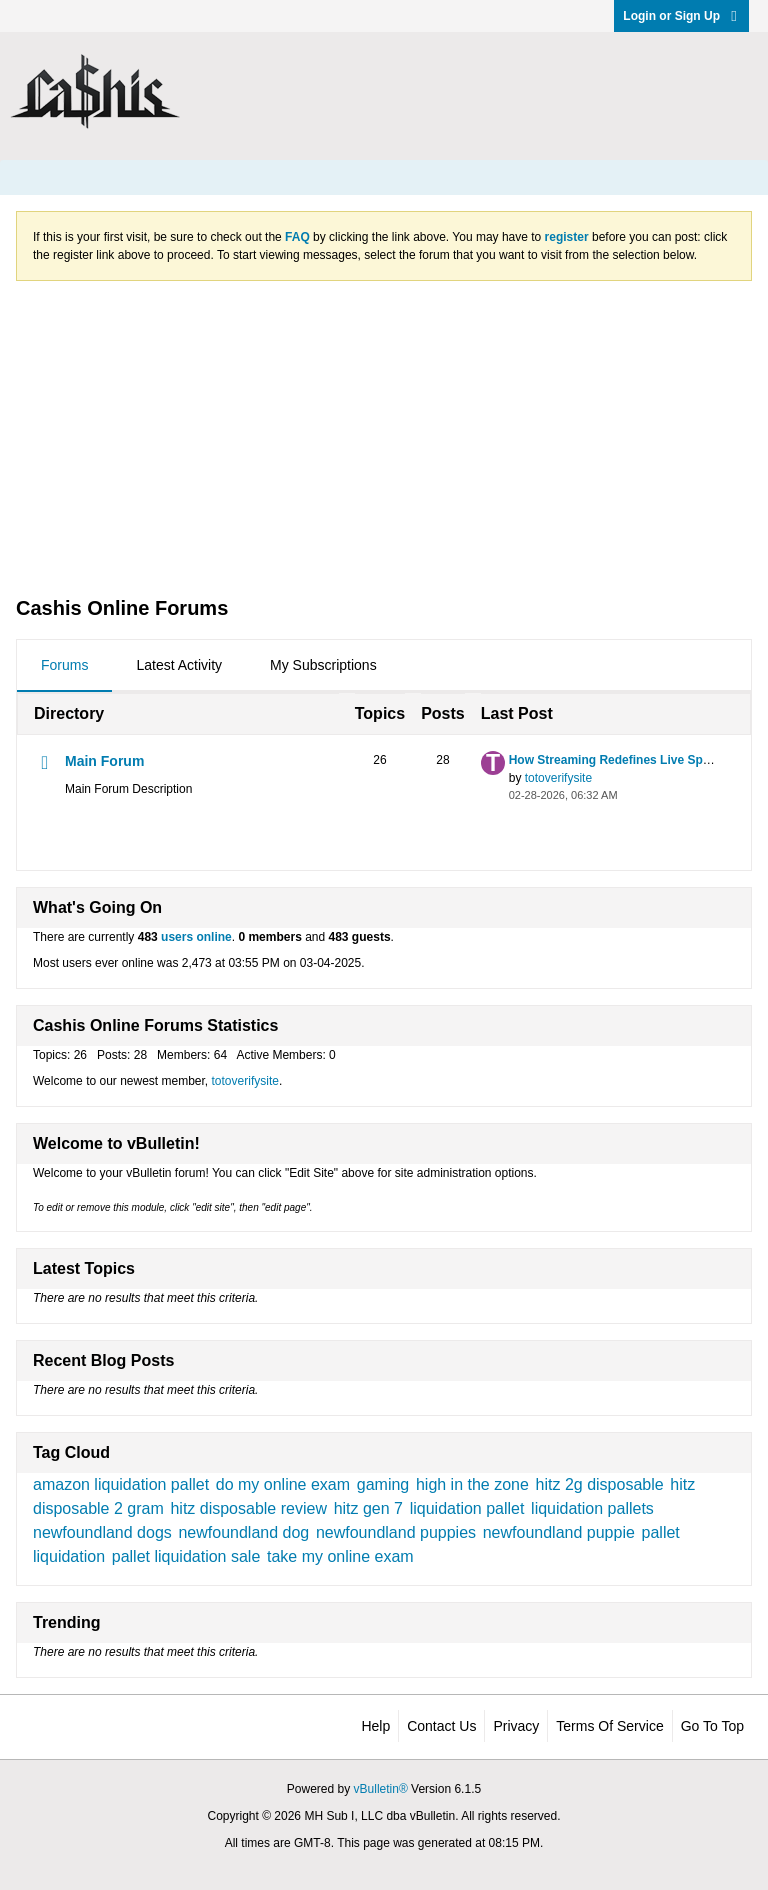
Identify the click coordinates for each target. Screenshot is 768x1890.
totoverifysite (558, 778)
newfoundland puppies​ (396, 1532)
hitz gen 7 (368, 1508)
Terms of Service (609, 1726)
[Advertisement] (384, 437)
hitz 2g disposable (600, 1484)
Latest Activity (179, 665)
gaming (383, 1484)
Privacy (516, 1726)
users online (196, 937)
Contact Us (441, 1726)
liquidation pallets (592, 1508)
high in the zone (472, 1484)
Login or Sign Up (681, 16)
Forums (64, 665)
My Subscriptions (323, 665)
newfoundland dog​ (243, 1532)
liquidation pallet (467, 1508)
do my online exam (283, 1484)
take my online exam (340, 1556)
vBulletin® (381, 1789)
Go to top (712, 1726)
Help (375, 1726)
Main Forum (104, 761)
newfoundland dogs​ (102, 1532)
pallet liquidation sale (186, 1556)
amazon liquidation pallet (121, 1484)
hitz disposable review (248, 1508)
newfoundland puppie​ (559, 1532)
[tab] (64, 666)
